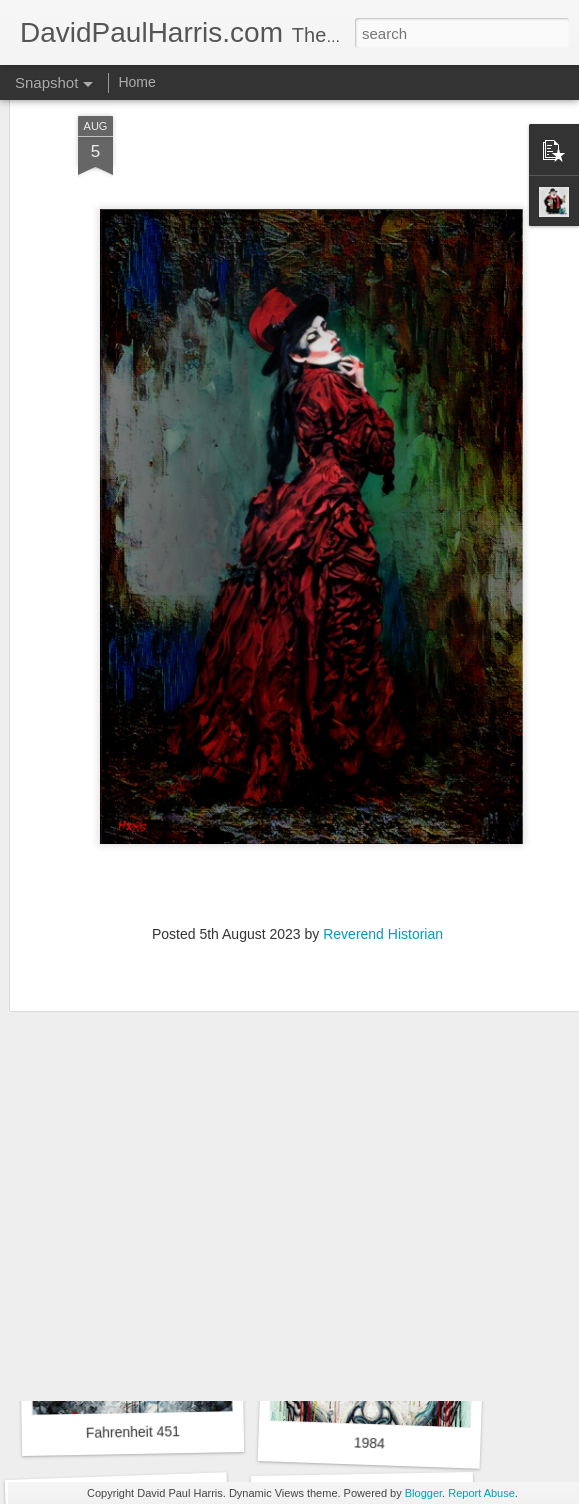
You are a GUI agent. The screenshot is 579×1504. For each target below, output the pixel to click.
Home (136, 82)
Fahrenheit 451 (133, 1432)
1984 (370, 1442)
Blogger (423, 1493)
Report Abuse (481, 1493)
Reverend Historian (383, 877)
